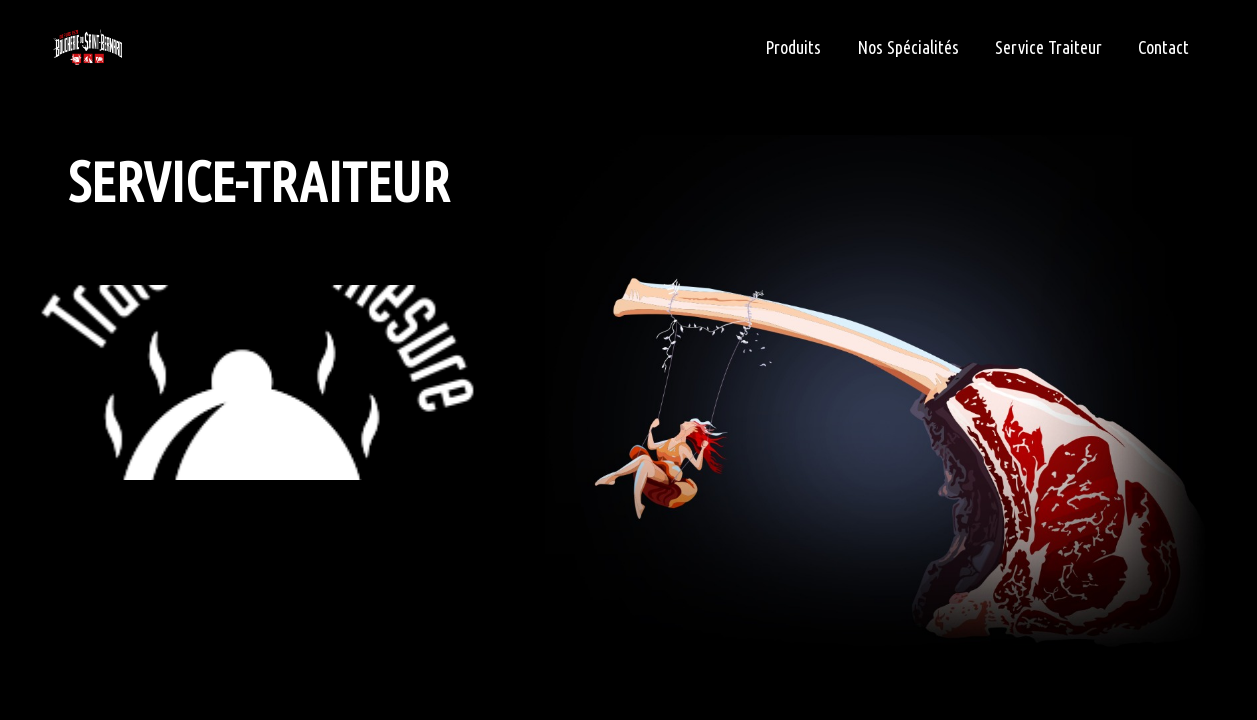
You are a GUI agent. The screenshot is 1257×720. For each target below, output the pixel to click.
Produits (793, 47)
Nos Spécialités (908, 47)
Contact (1163, 47)
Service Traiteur (1048, 47)
